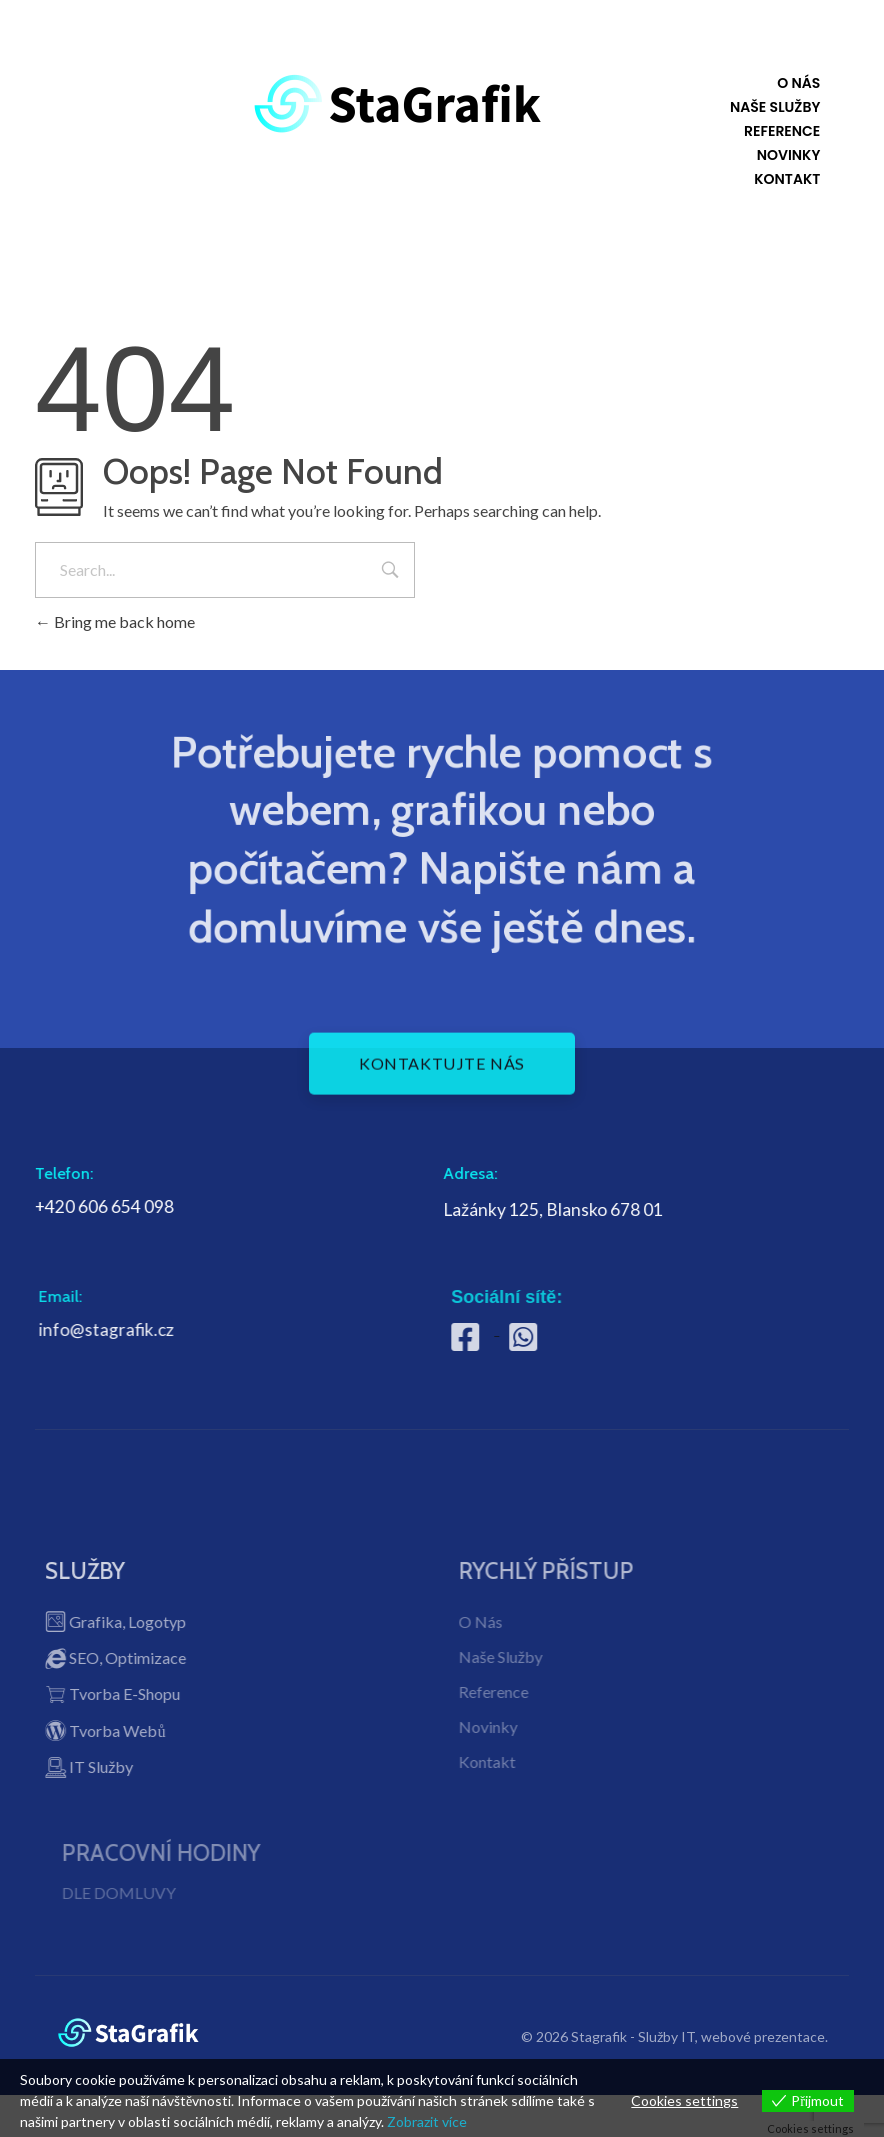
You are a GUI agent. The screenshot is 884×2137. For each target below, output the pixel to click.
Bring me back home (115, 621)
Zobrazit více (427, 2121)
